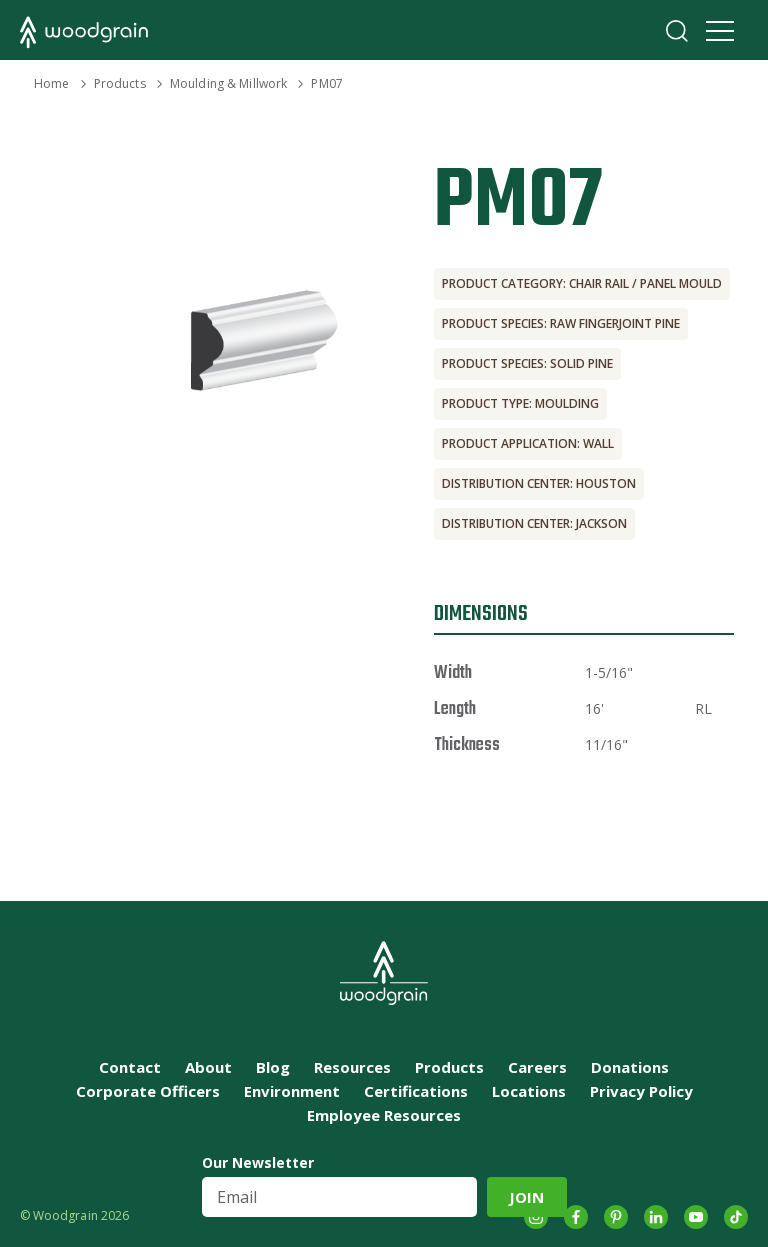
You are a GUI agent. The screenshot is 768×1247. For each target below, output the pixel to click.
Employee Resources (384, 1115)
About (208, 1067)
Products (120, 83)
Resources (352, 1067)
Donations (630, 1067)
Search (677, 31)
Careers (537, 1067)
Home (51, 83)
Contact (130, 1067)
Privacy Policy (641, 1091)
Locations (529, 1091)
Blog (273, 1067)
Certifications (416, 1091)
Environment (292, 1091)
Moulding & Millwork (228, 83)
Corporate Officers (148, 1091)
